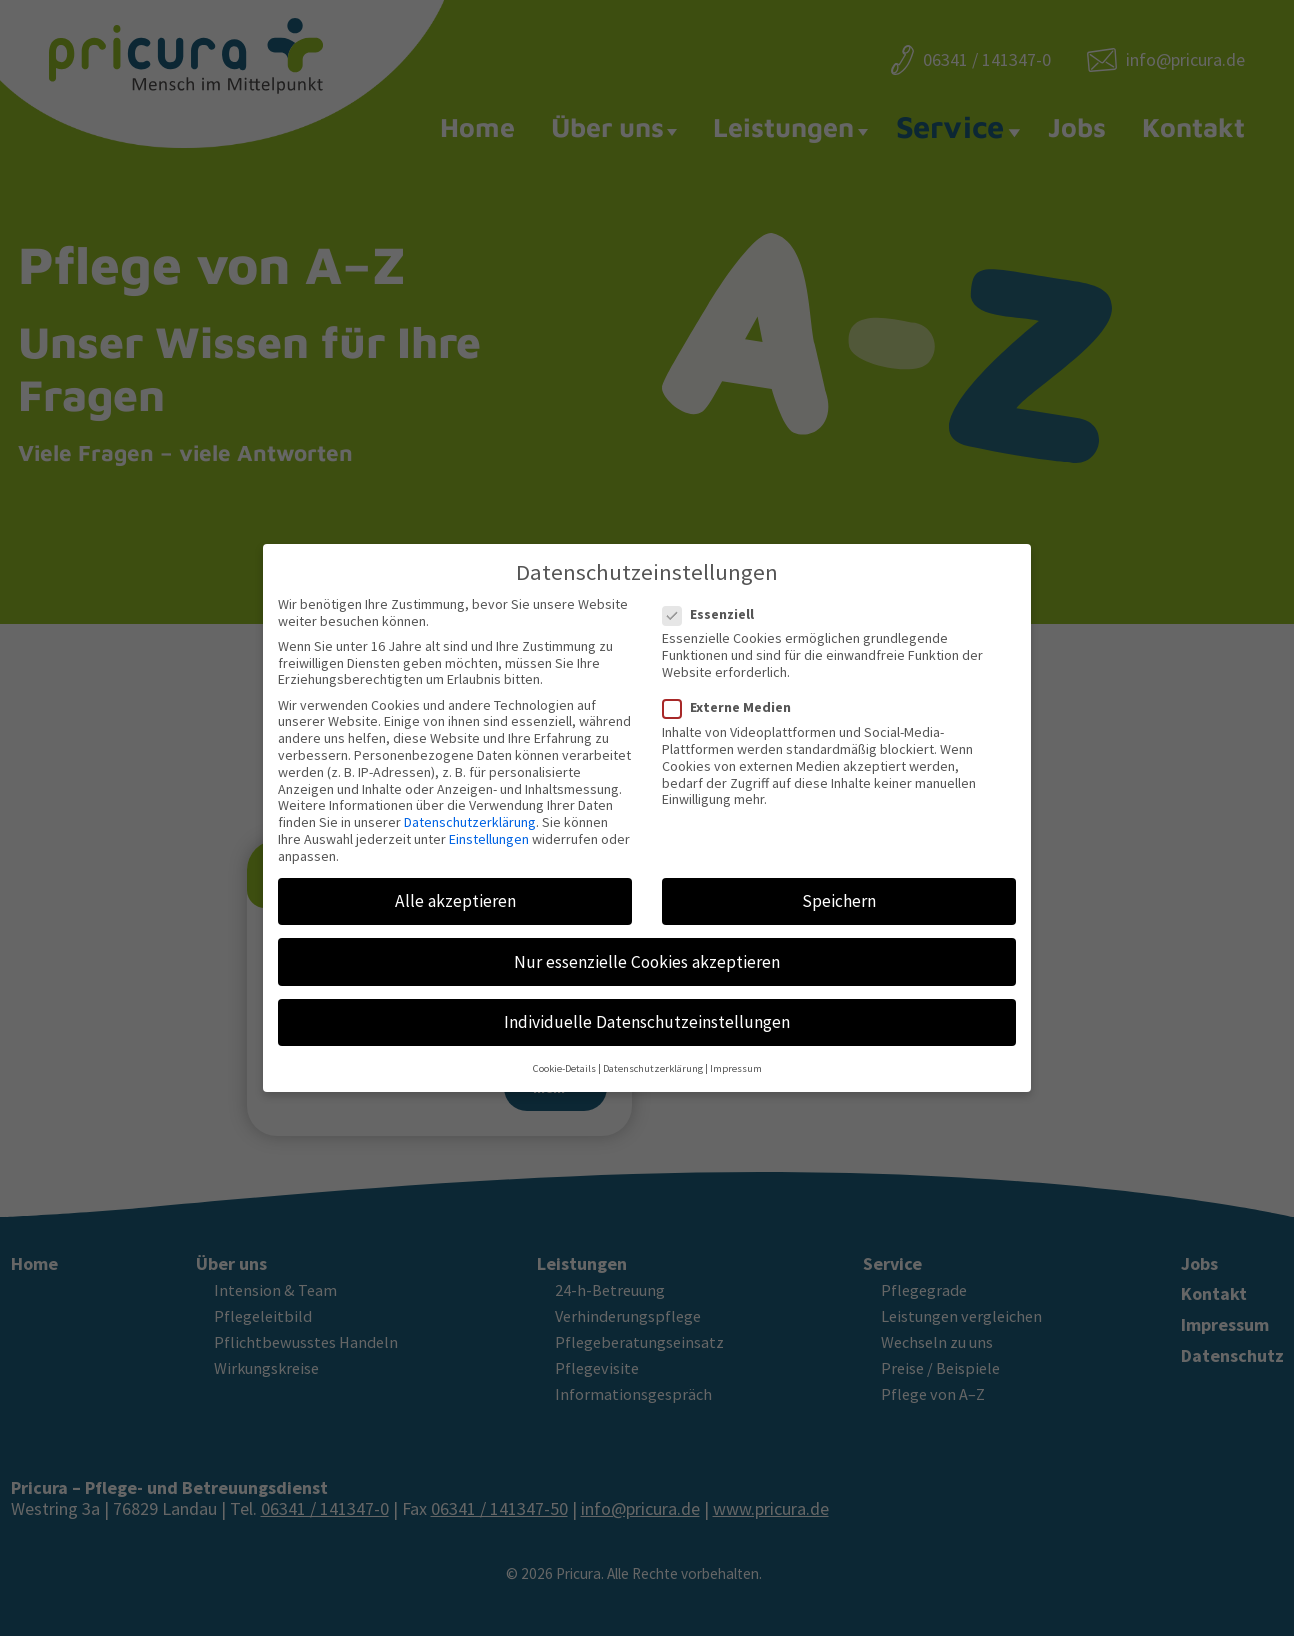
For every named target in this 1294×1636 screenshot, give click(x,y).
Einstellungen (489, 826)
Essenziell (714, 600)
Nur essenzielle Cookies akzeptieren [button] (647, 948)
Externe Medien (733, 694)
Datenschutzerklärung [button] (653, 1055)
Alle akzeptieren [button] (455, 888)
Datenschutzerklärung (470, 809)
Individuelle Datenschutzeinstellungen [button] (647, 1009)
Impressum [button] (736, 1055)
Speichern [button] (839, 888)
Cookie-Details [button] (564, 1055)
